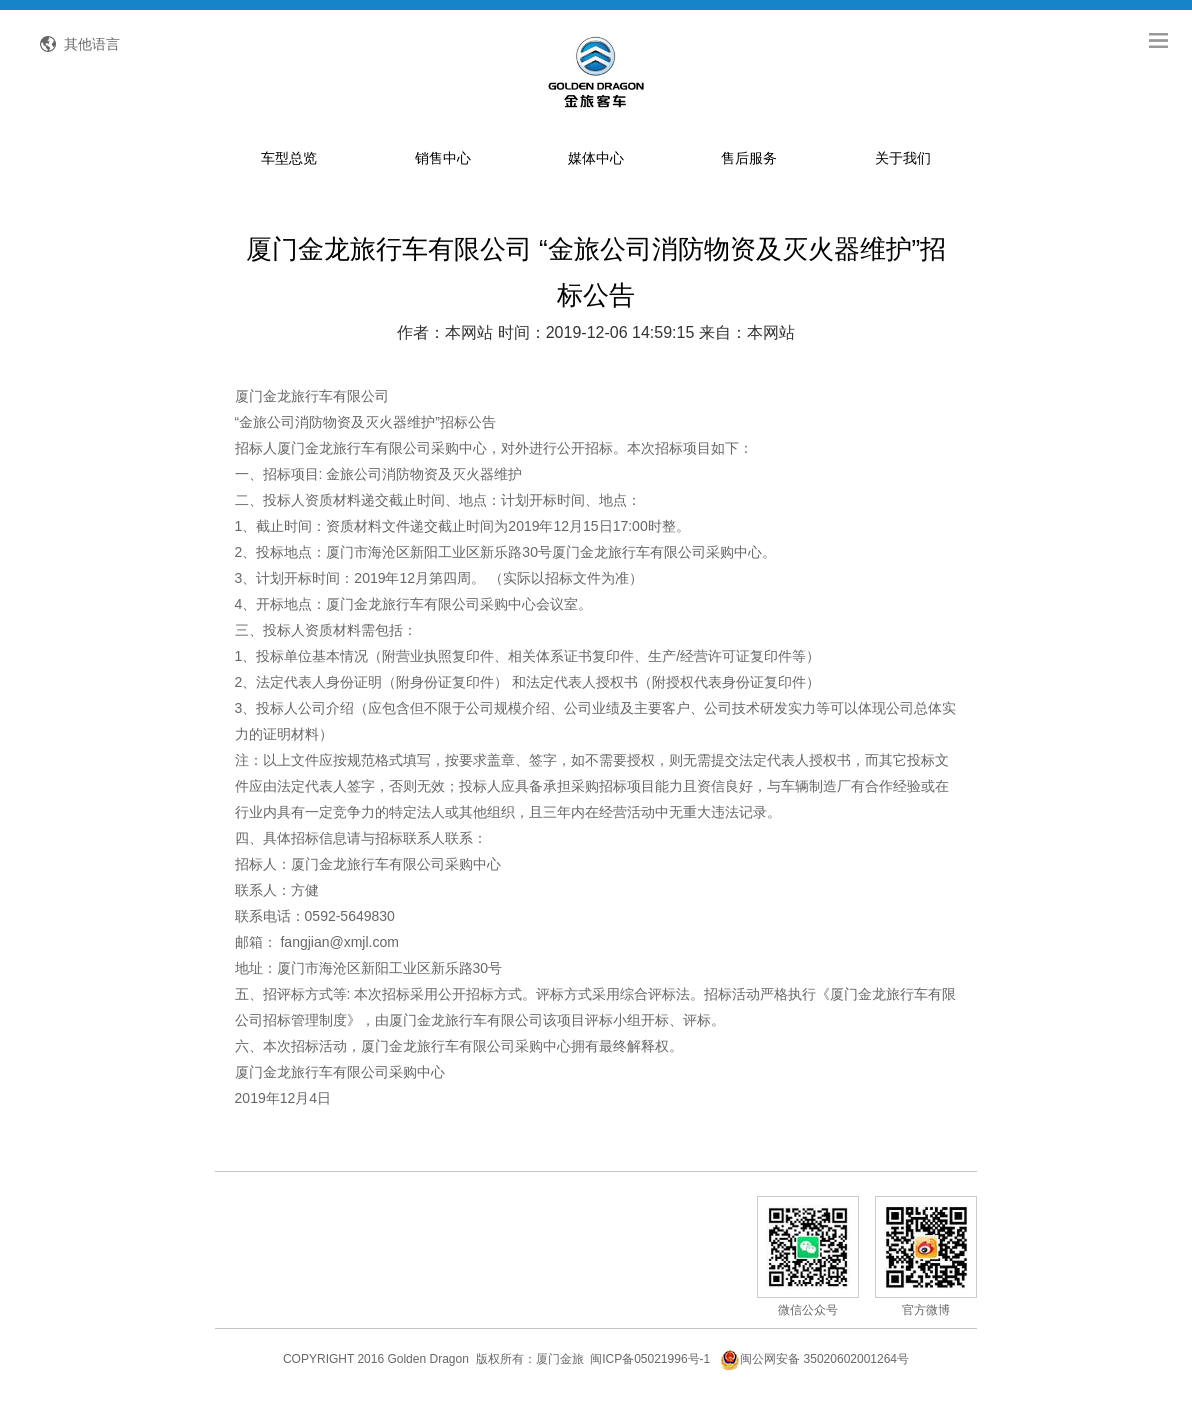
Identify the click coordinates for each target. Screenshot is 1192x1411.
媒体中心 (596, 164)
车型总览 (289, 164)
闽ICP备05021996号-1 (650, 1365)
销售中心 (443, 164)
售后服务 (749, 164)
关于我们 (903, 164)
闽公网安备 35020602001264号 (814, 1365)
